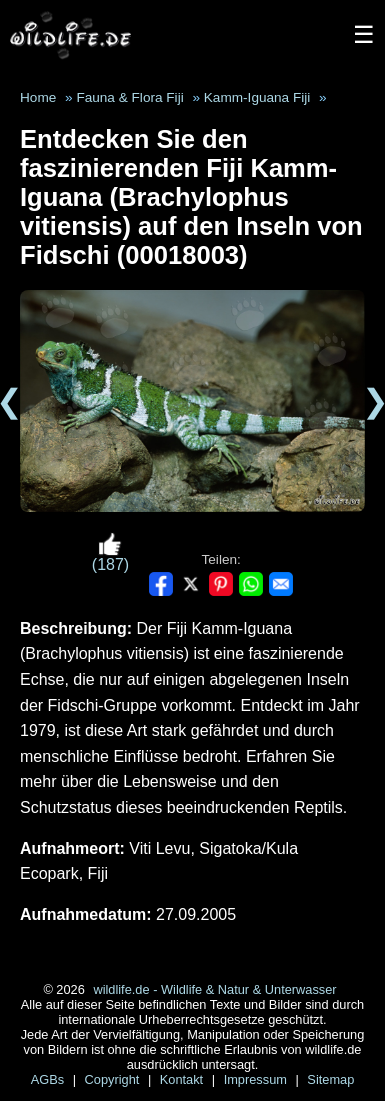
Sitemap (330, 1079)
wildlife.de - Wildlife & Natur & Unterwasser (214, 989)
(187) (110, 552)
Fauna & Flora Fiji (129, 97)
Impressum (257, 1079)
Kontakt (183, 1079)
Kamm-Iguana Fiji (257, 97)
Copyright (114, 1079)
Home (38, 97)
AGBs (49, 1079)
